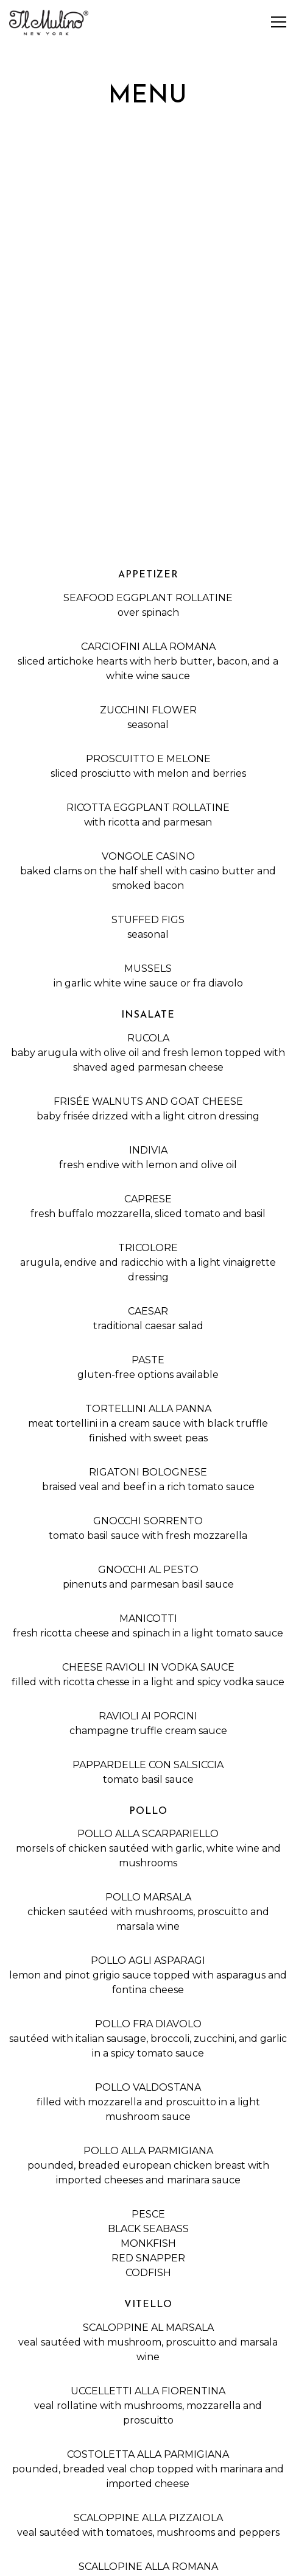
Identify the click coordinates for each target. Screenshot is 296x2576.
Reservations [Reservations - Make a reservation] (148, 2530)
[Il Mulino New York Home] (51, 22)
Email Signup (148, 2561)
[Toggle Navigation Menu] (278, 22)
